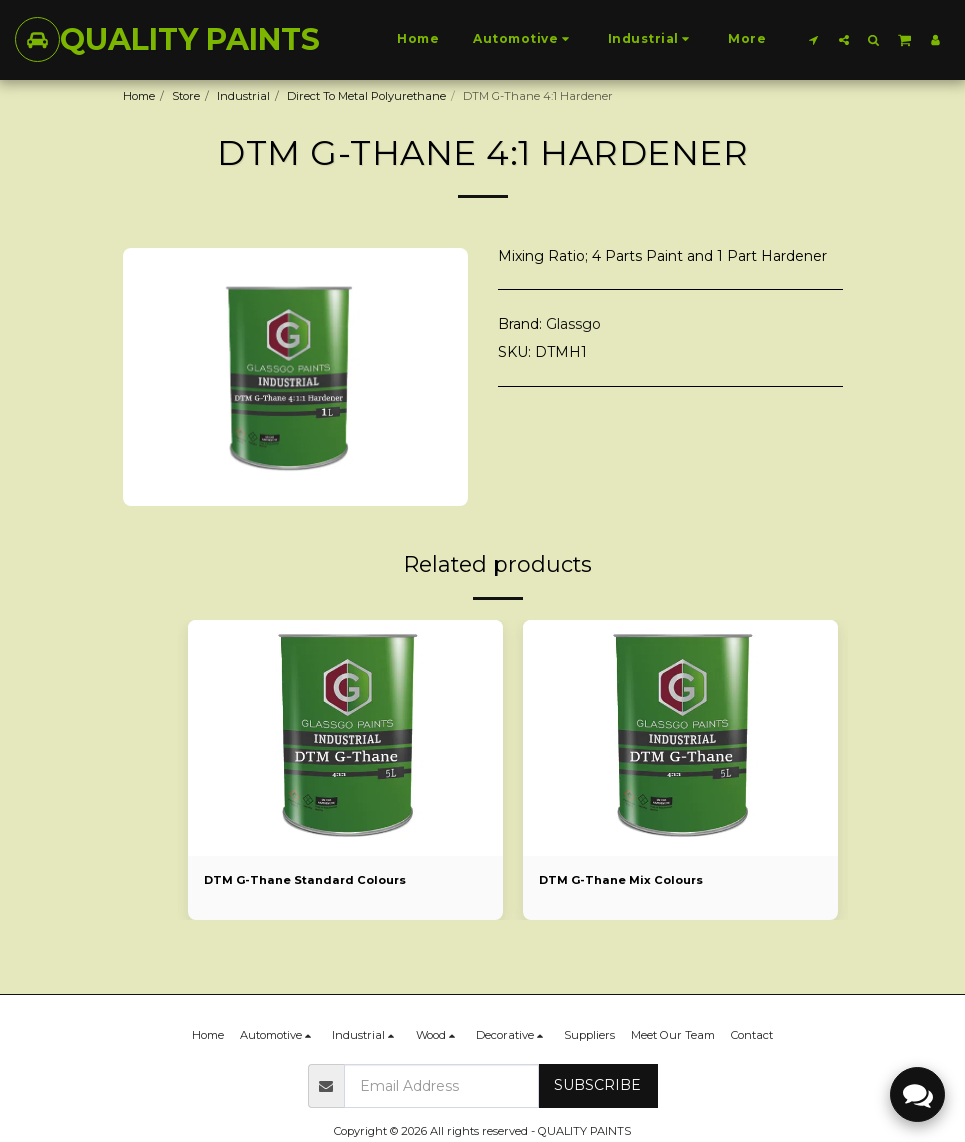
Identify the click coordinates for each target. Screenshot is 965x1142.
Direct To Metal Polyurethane (366, 96)
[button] (814, 39)
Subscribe (597, 1085)
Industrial (243, 96)
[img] (345, 738)
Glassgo (573, 324)
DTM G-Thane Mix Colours (621, 880)
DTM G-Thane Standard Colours (305, 880)
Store (186, 96)
